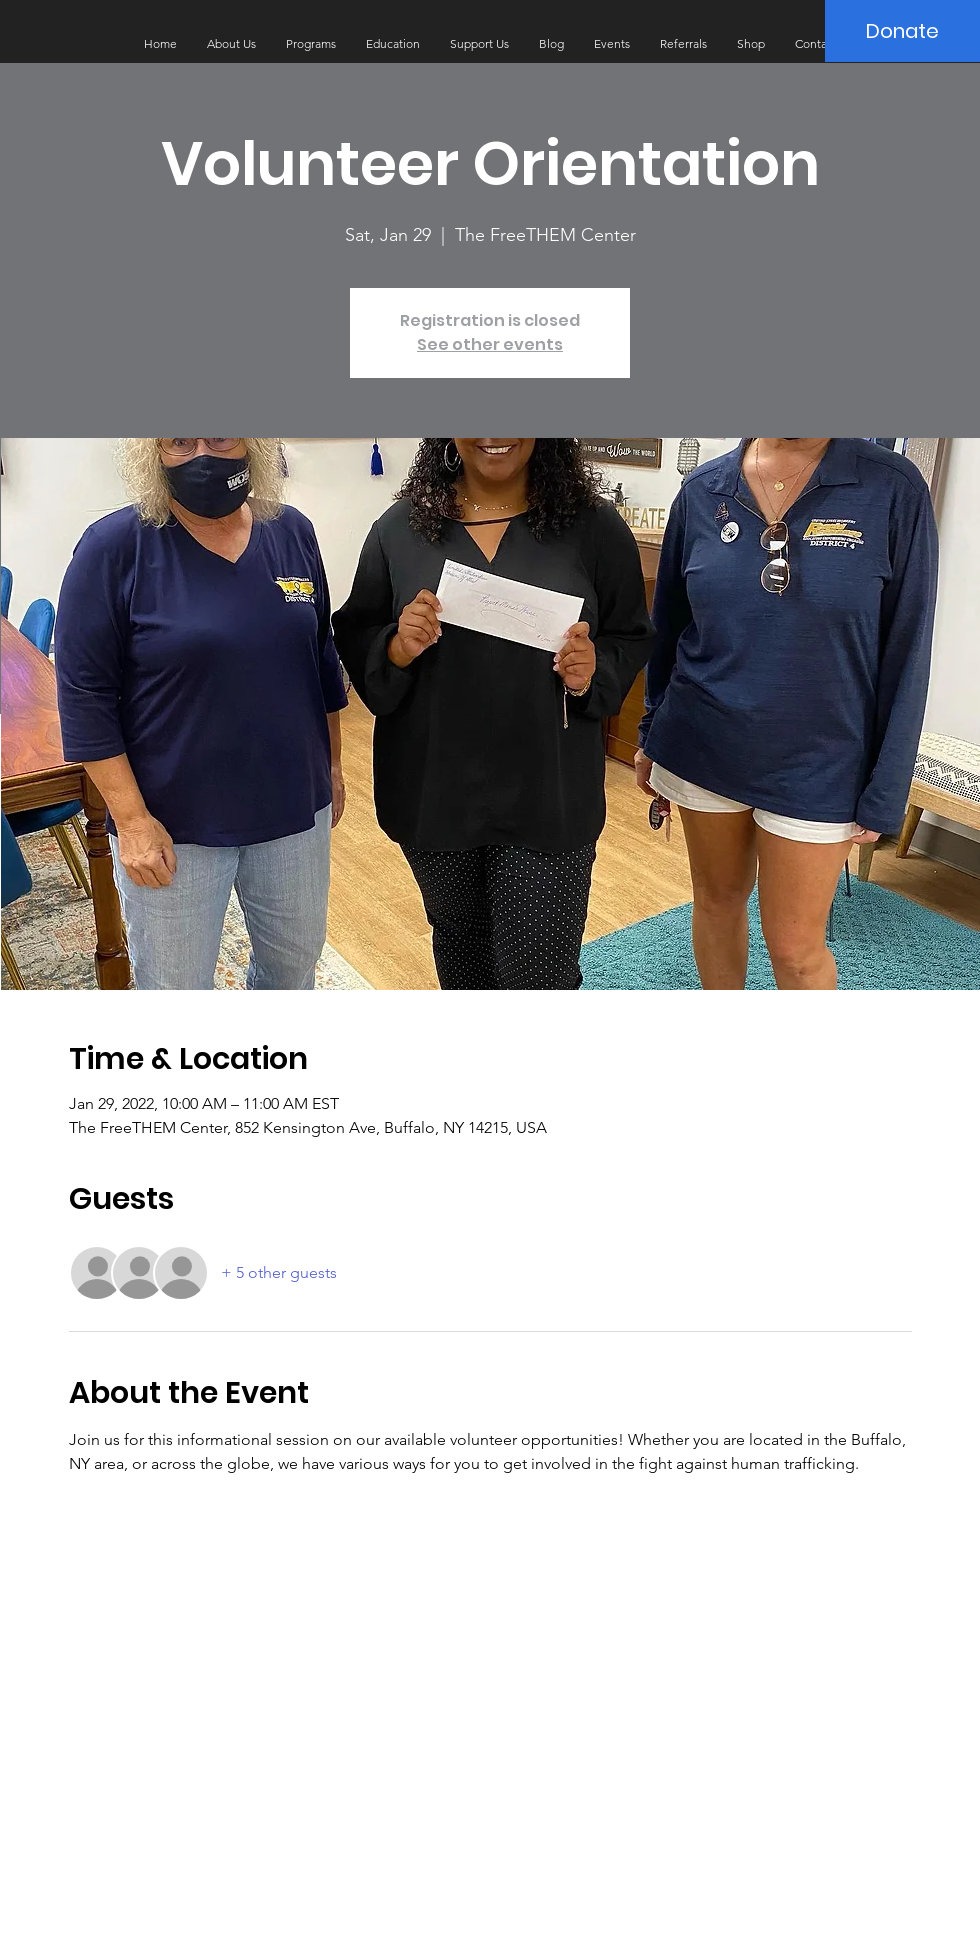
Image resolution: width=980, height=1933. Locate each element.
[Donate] (902, 31)
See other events (490, 344)
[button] (231, 44)
